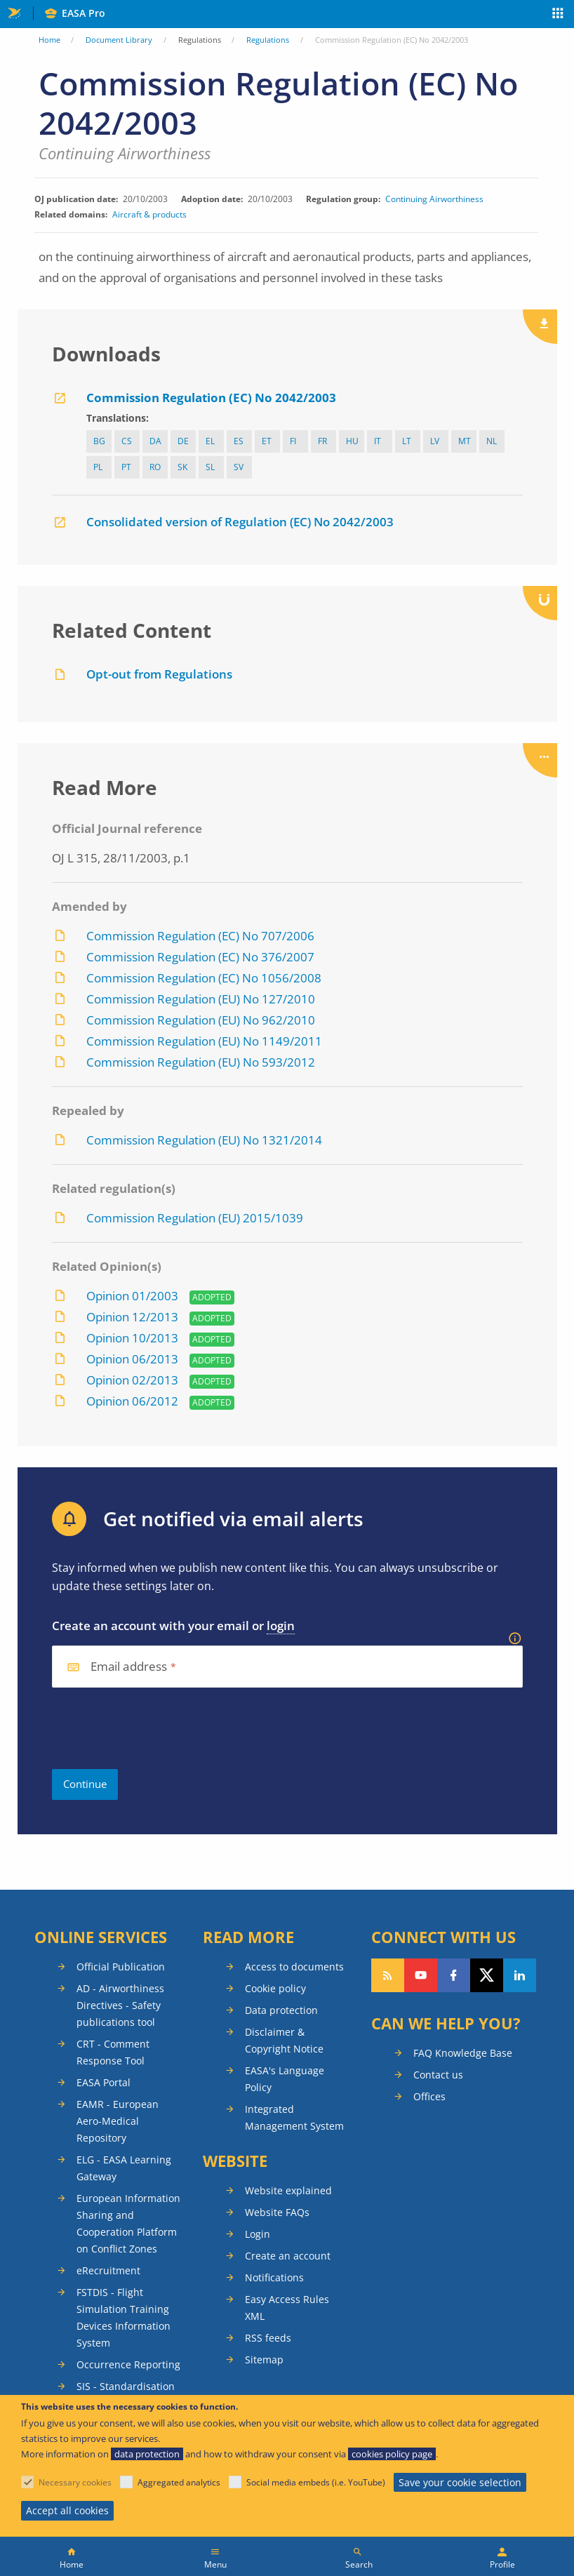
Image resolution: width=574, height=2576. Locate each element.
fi (293, 441)
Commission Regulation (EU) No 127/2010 (200, 999)
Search (359, 2564)
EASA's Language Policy (284, 2079)
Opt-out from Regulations (159, 674)
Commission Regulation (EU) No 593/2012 (200, 1062)
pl (97, 467)
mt (464, 441)
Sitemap (264, 2359)
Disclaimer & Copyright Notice (284, 2040)
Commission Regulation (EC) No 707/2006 (200, 936)
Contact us (438, 2074)
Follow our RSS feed (387, 1975)
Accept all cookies (67, 2510)
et (267, 441)
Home (49, 39)
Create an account (288, 2255)
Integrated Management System (294, 2117)
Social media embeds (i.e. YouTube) (315, 2482)
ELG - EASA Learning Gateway (123, 2168)
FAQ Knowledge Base (462, 2053)
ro (155, 467)
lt (406, 441)
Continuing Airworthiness (434, 199)
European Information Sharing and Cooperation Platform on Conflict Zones (128, 2223)
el (210, 441)
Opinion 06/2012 (132, 1401)
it (377, 441)
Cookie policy (275, 1988)
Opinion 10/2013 (132, 1338)
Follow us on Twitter (486, 1975)
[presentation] (158, 1728)
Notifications (274, 2277)
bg (99, 441)
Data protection (281, 2010)
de (183, 441)
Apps (558, 14)
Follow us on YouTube (420, 1975)
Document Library (119, 39)
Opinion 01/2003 (132, 1296)
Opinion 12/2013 (132, 1317)
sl (210, 467)
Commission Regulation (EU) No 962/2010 (200, 1020)
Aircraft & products (149, 214)
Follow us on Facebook (453, 1975)
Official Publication (120, 1966)
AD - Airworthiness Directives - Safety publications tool (120, 2005)
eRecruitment (108, 2270)
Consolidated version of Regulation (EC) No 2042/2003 (240, 522)
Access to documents (294, 1966)
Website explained (288, 2190)
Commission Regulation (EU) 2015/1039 (194, 1218)
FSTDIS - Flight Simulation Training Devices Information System (123, 2317)
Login (257, 2234)
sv (238, 467)
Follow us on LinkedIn (519, 1975)
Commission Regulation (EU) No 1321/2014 (204, 1140)
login (281, 1625)
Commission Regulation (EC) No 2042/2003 (211, 397)
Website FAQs (277, 2212)
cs (126, 441)
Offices (429, 2096)
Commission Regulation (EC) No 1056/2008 (203, 978)
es (238, 441)
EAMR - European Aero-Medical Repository (117, 2120)
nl (491, 441)
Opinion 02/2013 (132, 1380)
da (155, 441)
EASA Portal (103, 2082)
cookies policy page (392, 2454)
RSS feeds (268, 2337)
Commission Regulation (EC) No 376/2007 (200, 957)
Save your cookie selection (460, 2482)
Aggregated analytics (179, 2482)
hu (352, 441)
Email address (129, 1667)
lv (434, 441)
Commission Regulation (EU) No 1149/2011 (204, 1041)
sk (182, 467)
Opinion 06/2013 (132, 1359)
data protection (147, 2454)
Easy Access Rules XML (287, 2308)
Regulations (267, 39)
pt (126, 467)
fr (322, 441)
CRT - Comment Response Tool (112, 2052)
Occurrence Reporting (128, 2364)
